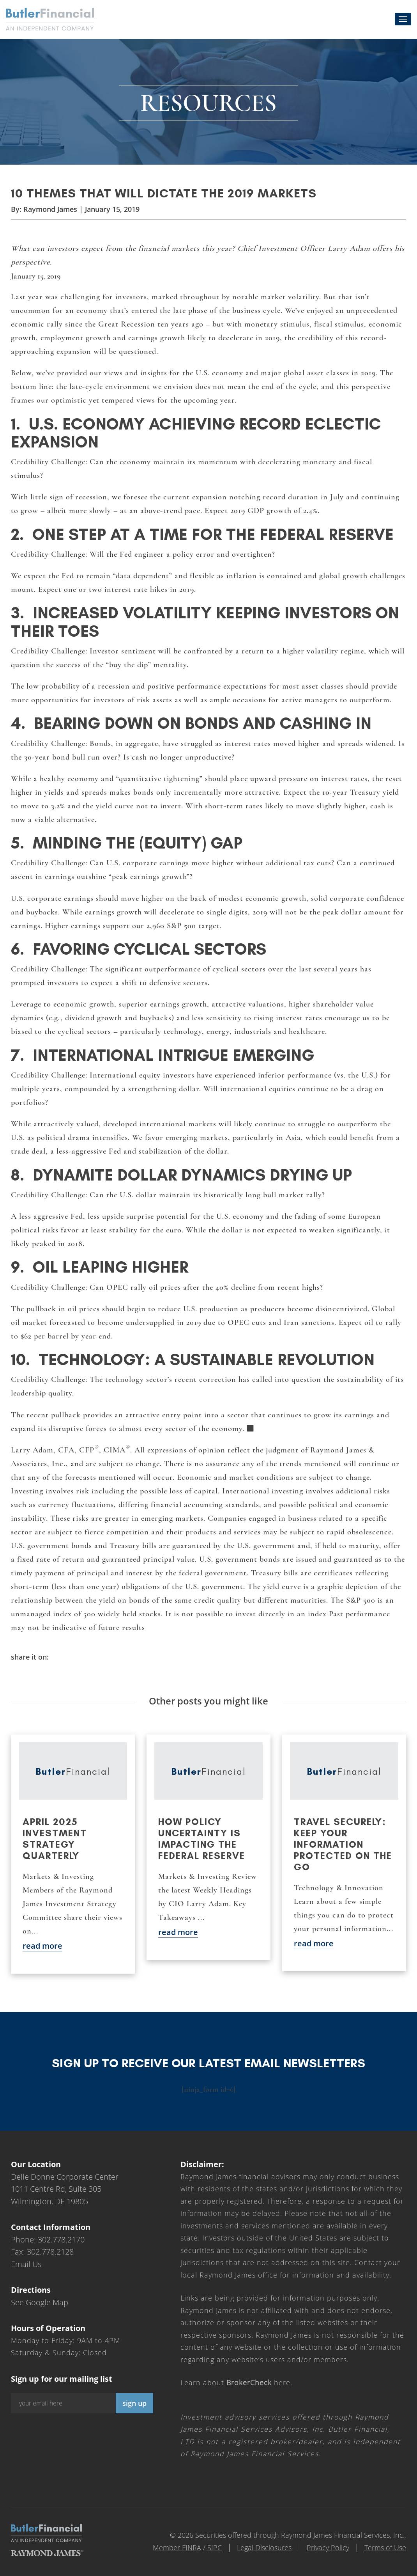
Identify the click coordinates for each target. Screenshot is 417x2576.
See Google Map (39, 2302)
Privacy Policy (328, 2547)
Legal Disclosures (264, 2547)
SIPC (214, 2547)
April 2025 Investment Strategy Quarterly (55, 1838)
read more (42, 1945)
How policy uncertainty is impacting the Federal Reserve (201, 1838)
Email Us (26, 2264)
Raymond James (50, 209)
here (258, 2382)
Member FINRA (177, 2547)
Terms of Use (385, 2547)
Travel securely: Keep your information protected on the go (343, 1844)
